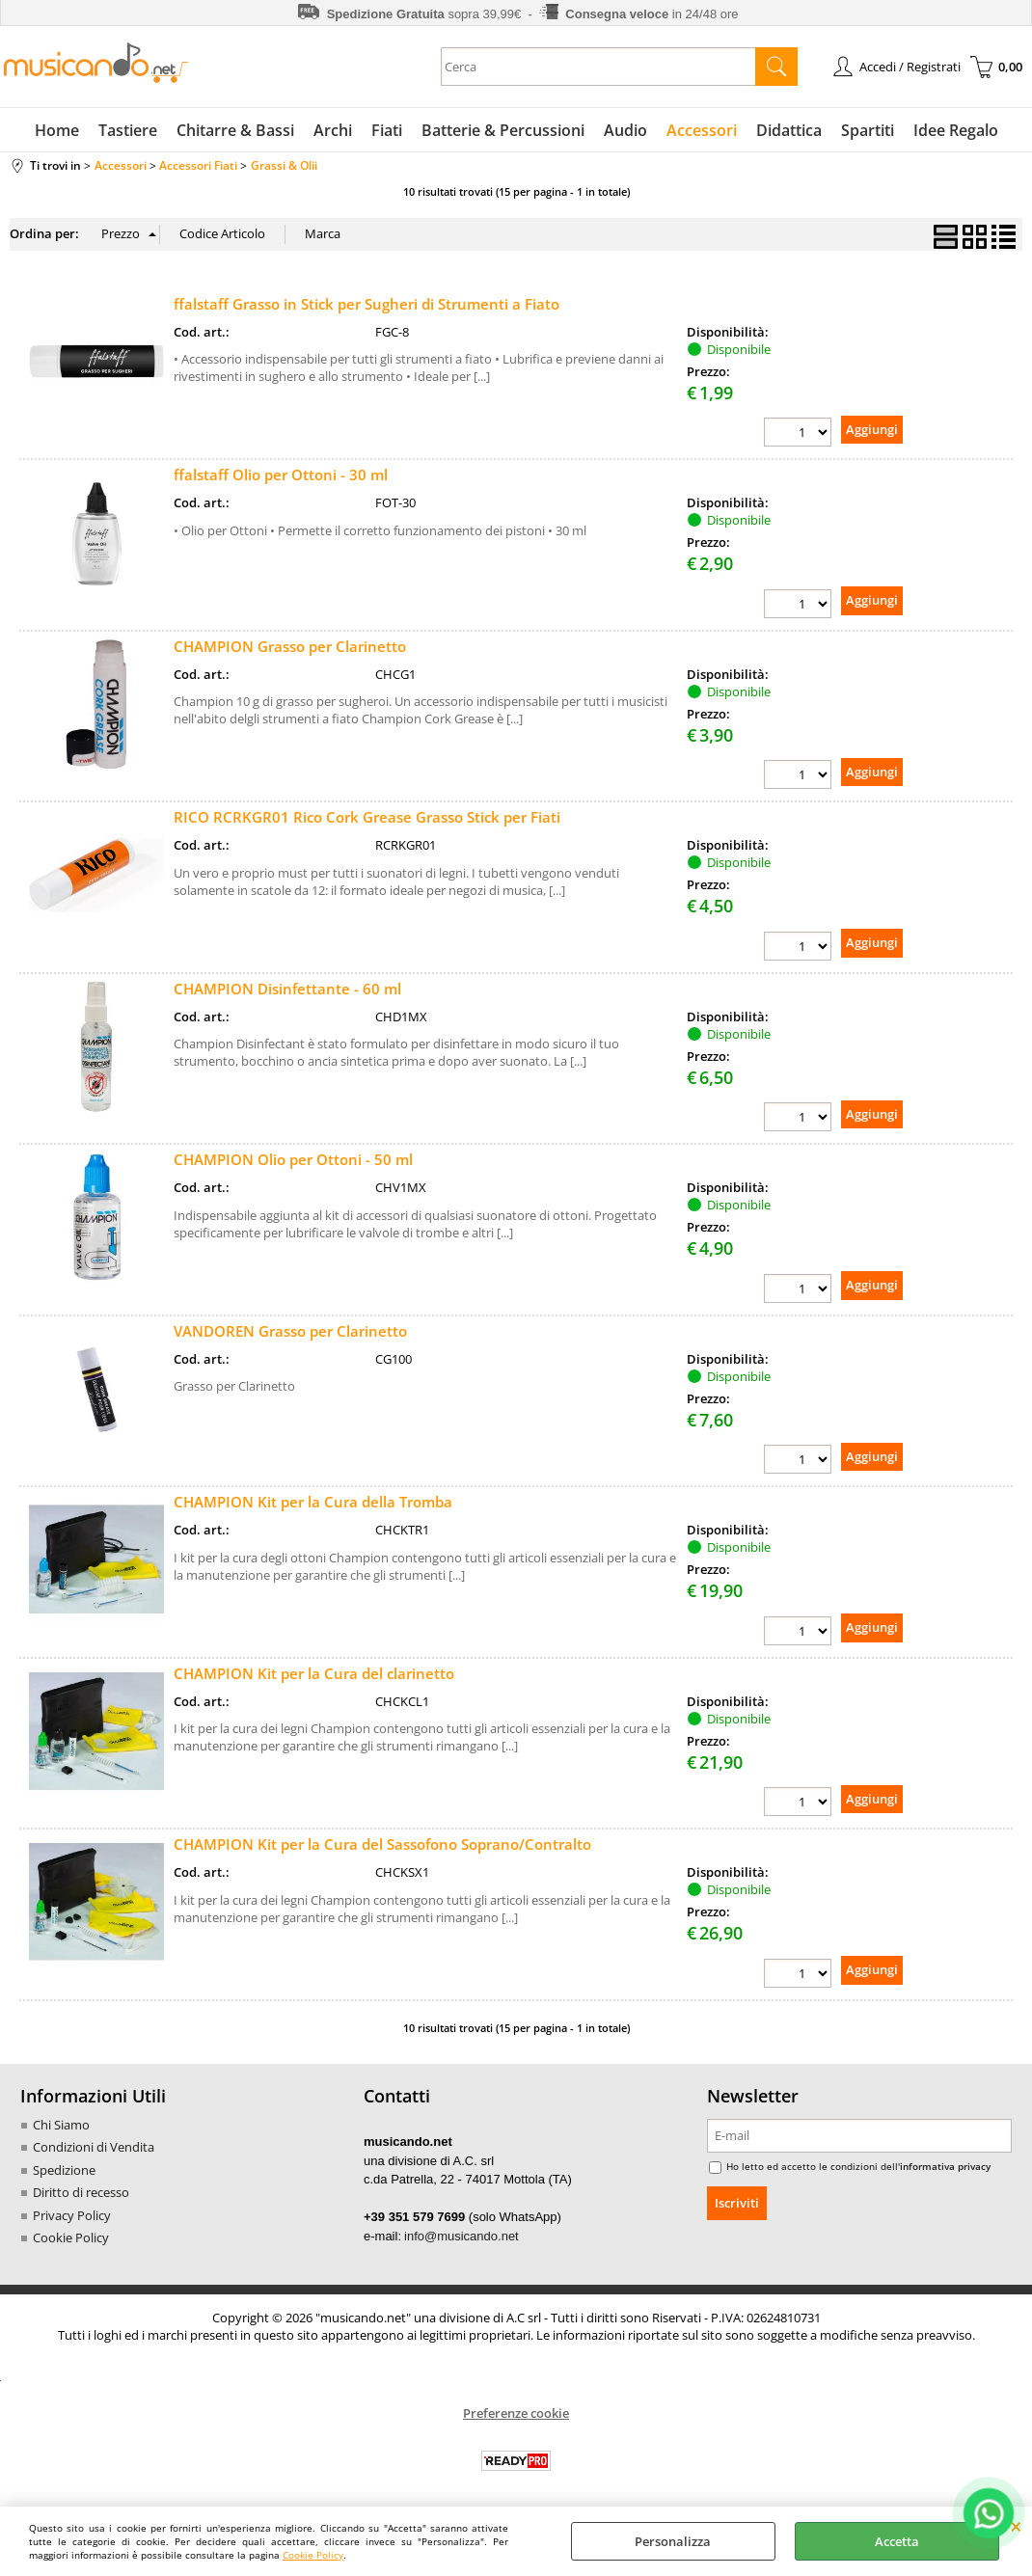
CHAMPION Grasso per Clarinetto (290, 646)
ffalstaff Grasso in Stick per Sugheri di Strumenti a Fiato (366, 303)
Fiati (386, 130)
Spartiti (867, 130)
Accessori (701, 130)
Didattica (789, 130)
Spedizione (64, 2170)
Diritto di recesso (81, 2192)
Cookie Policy (313, 2555)
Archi (332, 130)
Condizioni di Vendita (93, 2147)
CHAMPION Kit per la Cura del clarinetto (314, 1673)
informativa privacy (945, 2166)
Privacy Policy (72, 2215)
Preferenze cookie (516, 2413)
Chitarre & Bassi (235, 130)
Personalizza (673, 2541)
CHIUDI (1016, 2525)
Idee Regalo (955, 130)
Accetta (897, 2541)
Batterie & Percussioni (502, 130)
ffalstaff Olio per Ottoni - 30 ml (281, 474)
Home (57, 130)
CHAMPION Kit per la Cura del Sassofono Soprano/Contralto (382, 1844)
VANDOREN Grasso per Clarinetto (290, 1331)
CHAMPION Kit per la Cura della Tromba (313, 1501)
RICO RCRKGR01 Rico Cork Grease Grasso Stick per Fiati (367, 817)
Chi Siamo (61, 2124)
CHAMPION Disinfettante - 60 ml (287, 988)
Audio (625, 130)
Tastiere (127, 130)
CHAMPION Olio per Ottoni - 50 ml (293, 1159)
